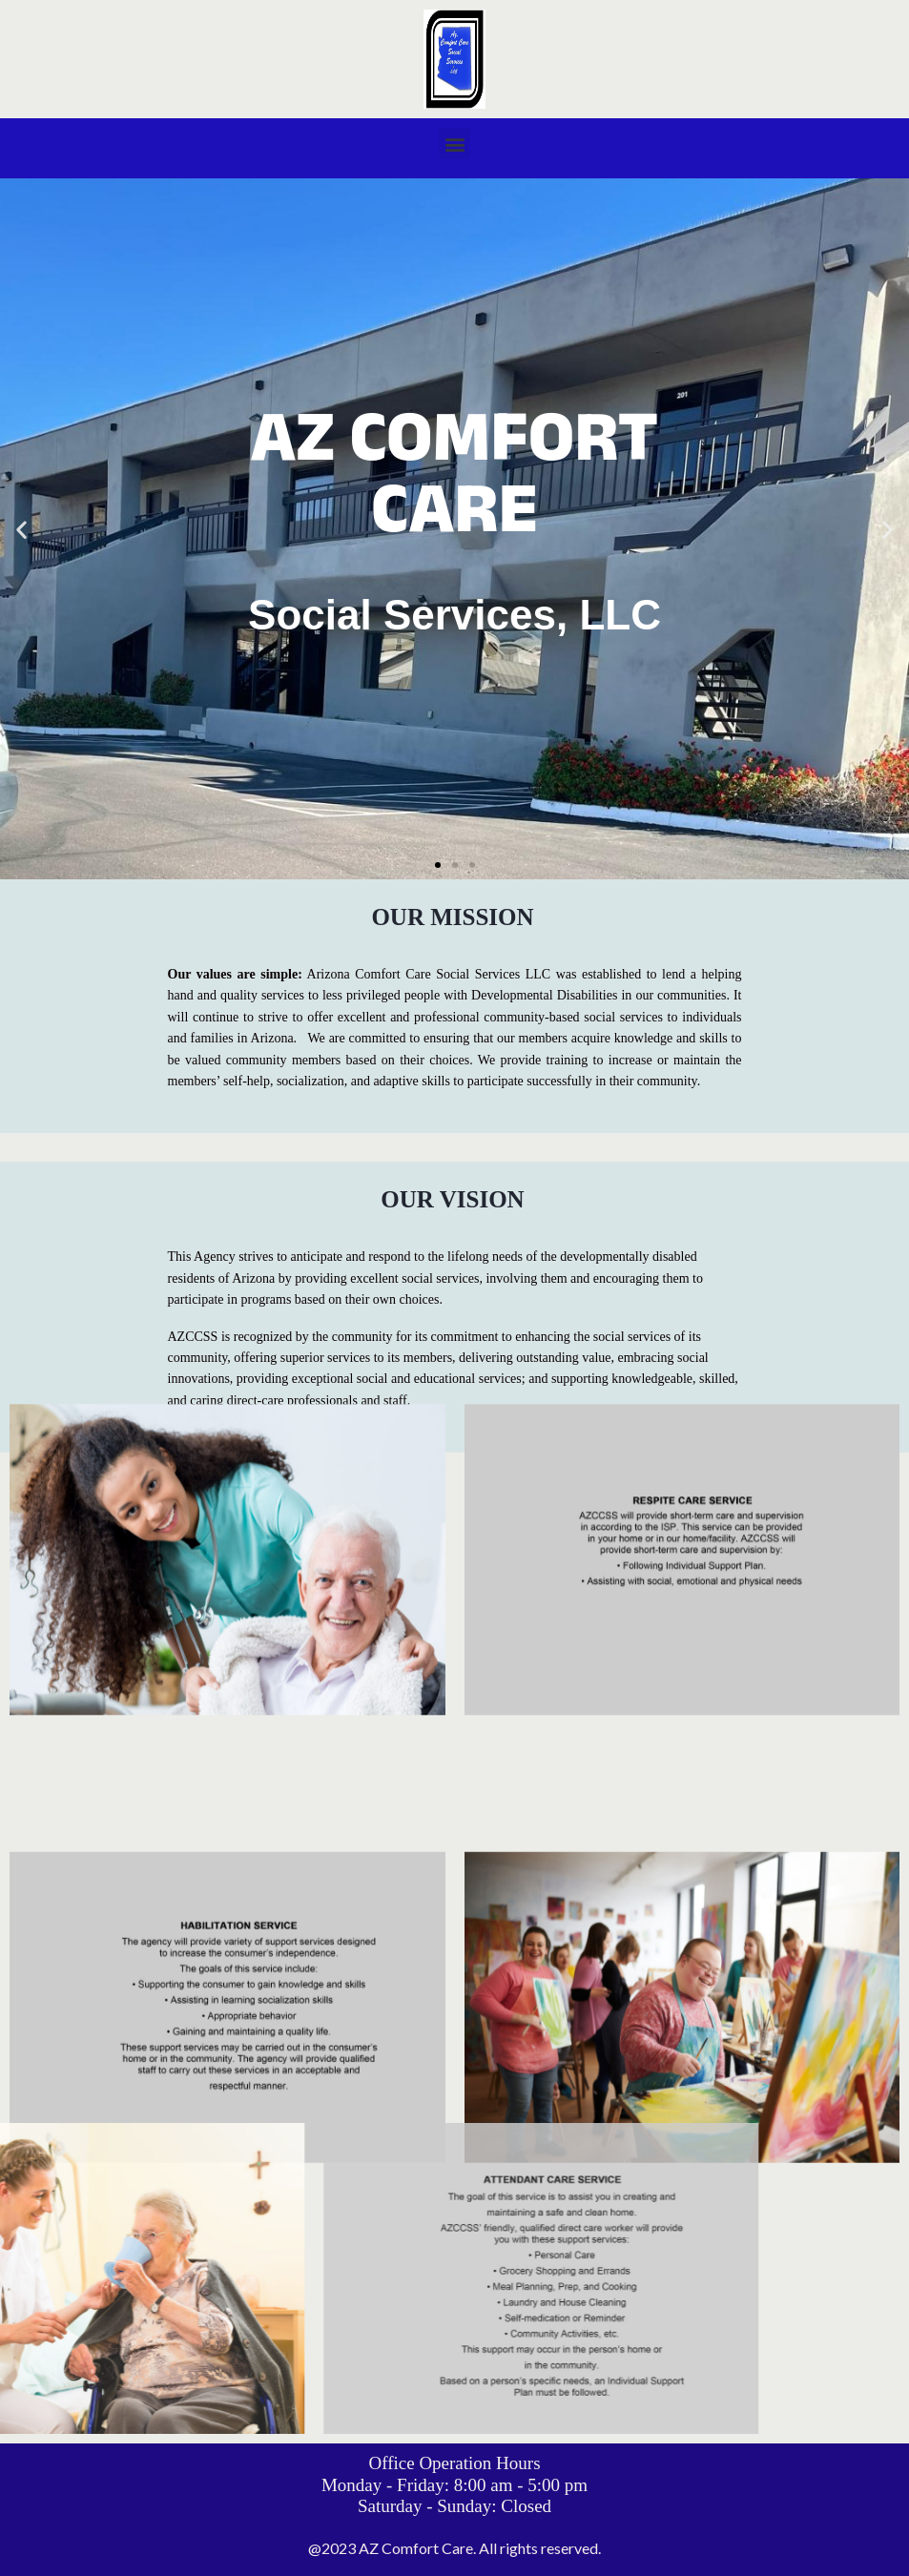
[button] (454, 143)
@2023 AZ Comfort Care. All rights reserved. (454, 2548)
